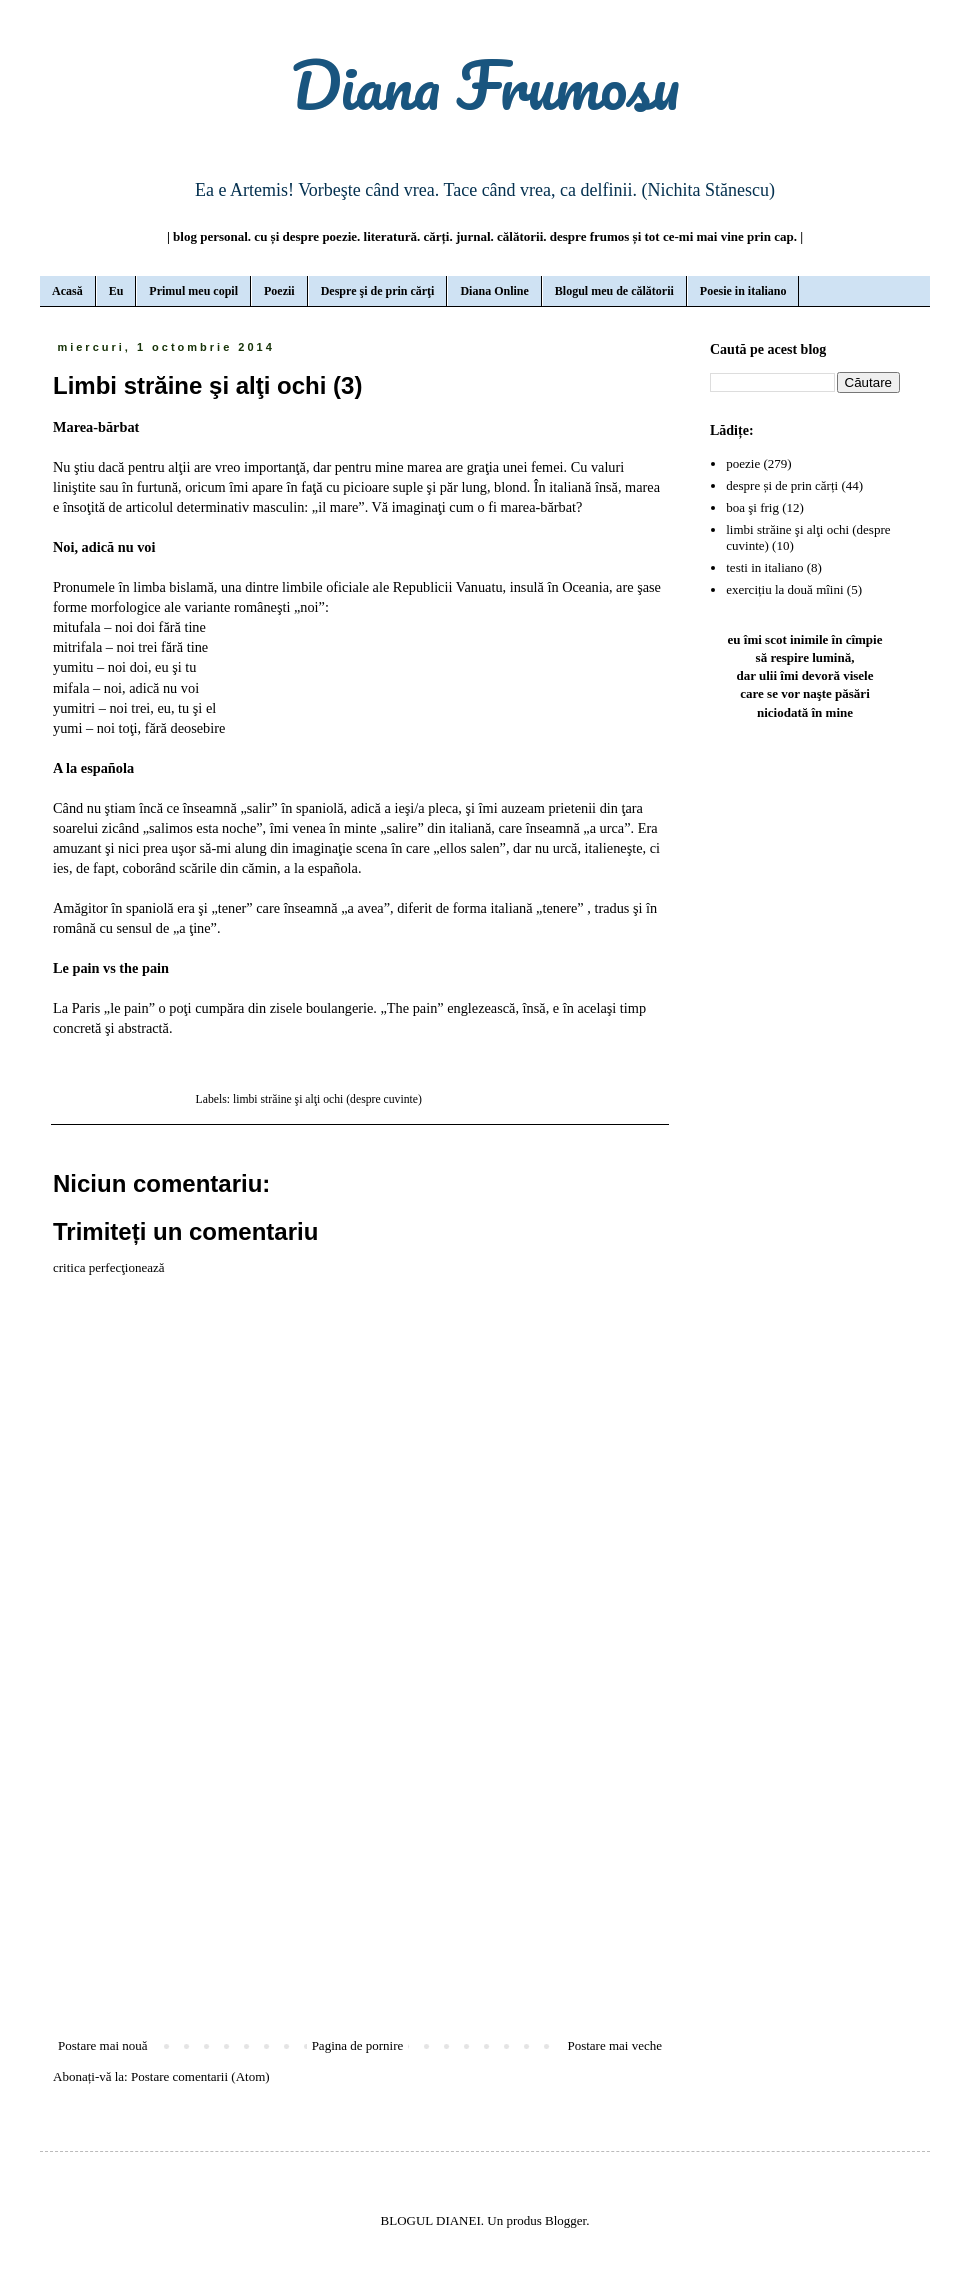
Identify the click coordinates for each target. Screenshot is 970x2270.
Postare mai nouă (103, 2045)
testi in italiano (764, 567)
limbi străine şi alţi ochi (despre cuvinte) (327, 1099)
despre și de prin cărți (782, 485)
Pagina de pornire (358, 2045)
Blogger (565, 2220)
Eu (116, 291)
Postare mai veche (614, 2045)
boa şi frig (752, 507)
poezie (743, 463)
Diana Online (494, 291)
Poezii (279, 291)
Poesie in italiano (743, 291)
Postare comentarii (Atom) (200, 2076)
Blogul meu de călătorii (614, 291)
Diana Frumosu (485, 84)
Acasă (67, 291)
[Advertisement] (360, 1871)
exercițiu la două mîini (784, 589)
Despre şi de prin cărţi (378, 291)
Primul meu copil (193, 291)
